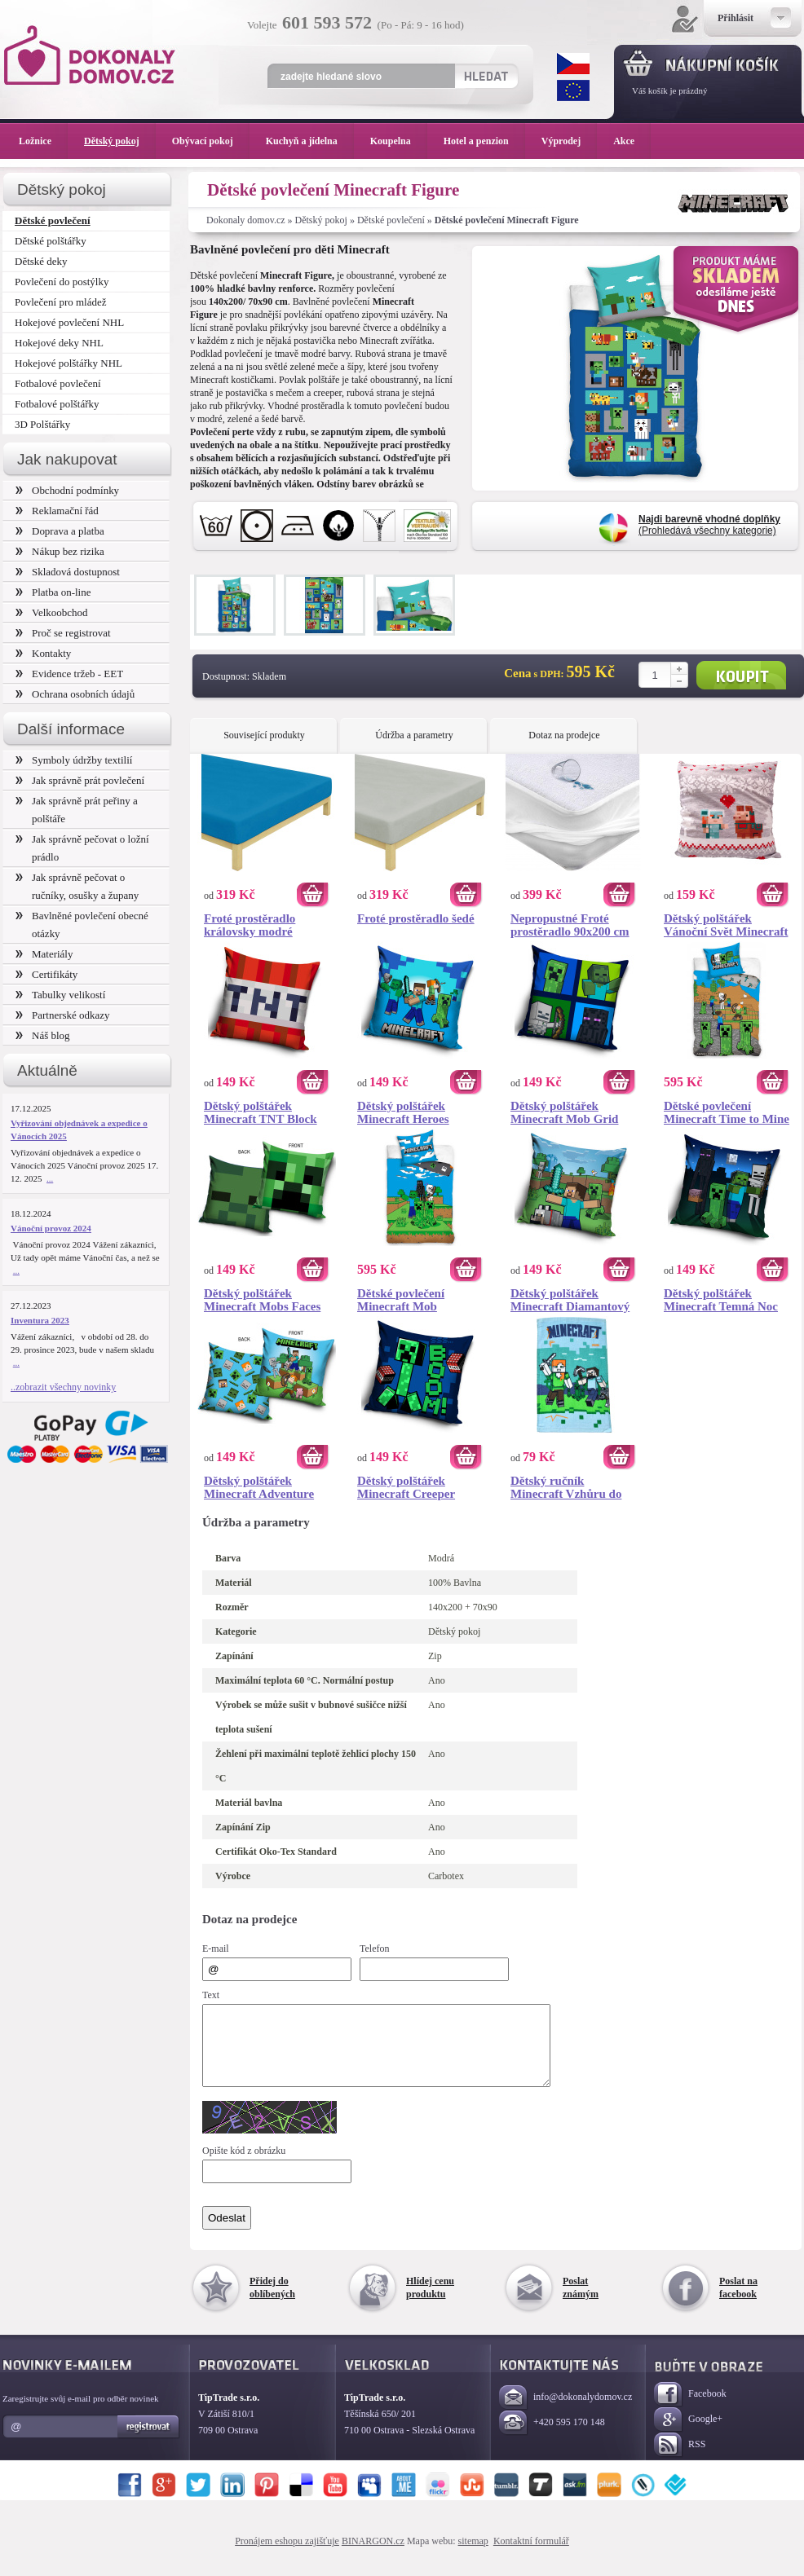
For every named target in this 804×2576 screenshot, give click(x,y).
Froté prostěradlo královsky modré (249, 925)
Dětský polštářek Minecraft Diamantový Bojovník (570, 1300)
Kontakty (43, 653)
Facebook (690, 2409)
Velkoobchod (51, 612)
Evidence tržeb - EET (69, 673)
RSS (679, 2460)
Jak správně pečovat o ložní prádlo (82, 848)
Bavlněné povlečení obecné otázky (81, 924)
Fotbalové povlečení (58, 383)
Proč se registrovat (63, 633)
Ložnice (43, 141)
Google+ (688, 2434)
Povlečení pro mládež (61, 302)
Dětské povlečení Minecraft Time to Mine (726, 1112)
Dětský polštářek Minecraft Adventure (259, 1487)
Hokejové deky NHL (59, 343)
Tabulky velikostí (60, 995)
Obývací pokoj (211, 141)
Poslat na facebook (738, 2302)
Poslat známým (581, 2302)
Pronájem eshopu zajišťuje (287, 2555)
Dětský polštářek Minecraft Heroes (403, 1112)
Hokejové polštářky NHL (68, 363)
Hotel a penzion (484, 141)
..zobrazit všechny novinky (63, 1387)
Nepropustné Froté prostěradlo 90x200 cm (570, 925)
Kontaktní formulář (531, 2555)
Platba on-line (53, 592)
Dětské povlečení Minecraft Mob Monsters (400, 1300)
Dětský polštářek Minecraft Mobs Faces (262, 1300)
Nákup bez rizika (59, 551)
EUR (573, 90)
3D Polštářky (42, 424)
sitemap (473, 2555)
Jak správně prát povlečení (79, 780)
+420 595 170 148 (552, 2438)
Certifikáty (46, 974)
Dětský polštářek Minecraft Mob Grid (564, 1112)
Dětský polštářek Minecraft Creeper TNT (406, 1487)
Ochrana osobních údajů (75, 694)
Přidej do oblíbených (272, 2302)
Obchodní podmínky (67, 490)
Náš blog (42, 1035)
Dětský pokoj (321, 220)
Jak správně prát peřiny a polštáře (76, 810)
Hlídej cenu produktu (430, 2302)
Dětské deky (41, 261)
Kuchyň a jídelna (310, 141)
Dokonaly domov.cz (245, 220)
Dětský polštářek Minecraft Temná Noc (721, 1300)
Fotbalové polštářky (57, 404)
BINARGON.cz (373, 2555)
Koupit (741, 675)
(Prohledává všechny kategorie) (709, 524)
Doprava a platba (59, 531)
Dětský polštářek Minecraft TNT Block (260, 1112)
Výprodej (569, 141)
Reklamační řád (57, 510)
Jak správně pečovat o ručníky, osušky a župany (77, 886)
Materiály (44, 954)
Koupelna (398, 141)
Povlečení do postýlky (61, 281)
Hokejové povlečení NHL (69, 322)
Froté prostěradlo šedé (416, 918)
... (49, 1178)
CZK (573, 63)
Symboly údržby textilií (73, 760)
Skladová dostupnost (67, 572)
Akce (627, 141)
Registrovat (148, 2441)
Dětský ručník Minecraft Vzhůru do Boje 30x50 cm (565, 1487)
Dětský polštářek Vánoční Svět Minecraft (726, 925)
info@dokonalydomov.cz (565, 2412)
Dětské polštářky (50, 241)
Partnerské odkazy (62, 1015)
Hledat (485, 76)
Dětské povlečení (391, 220)
